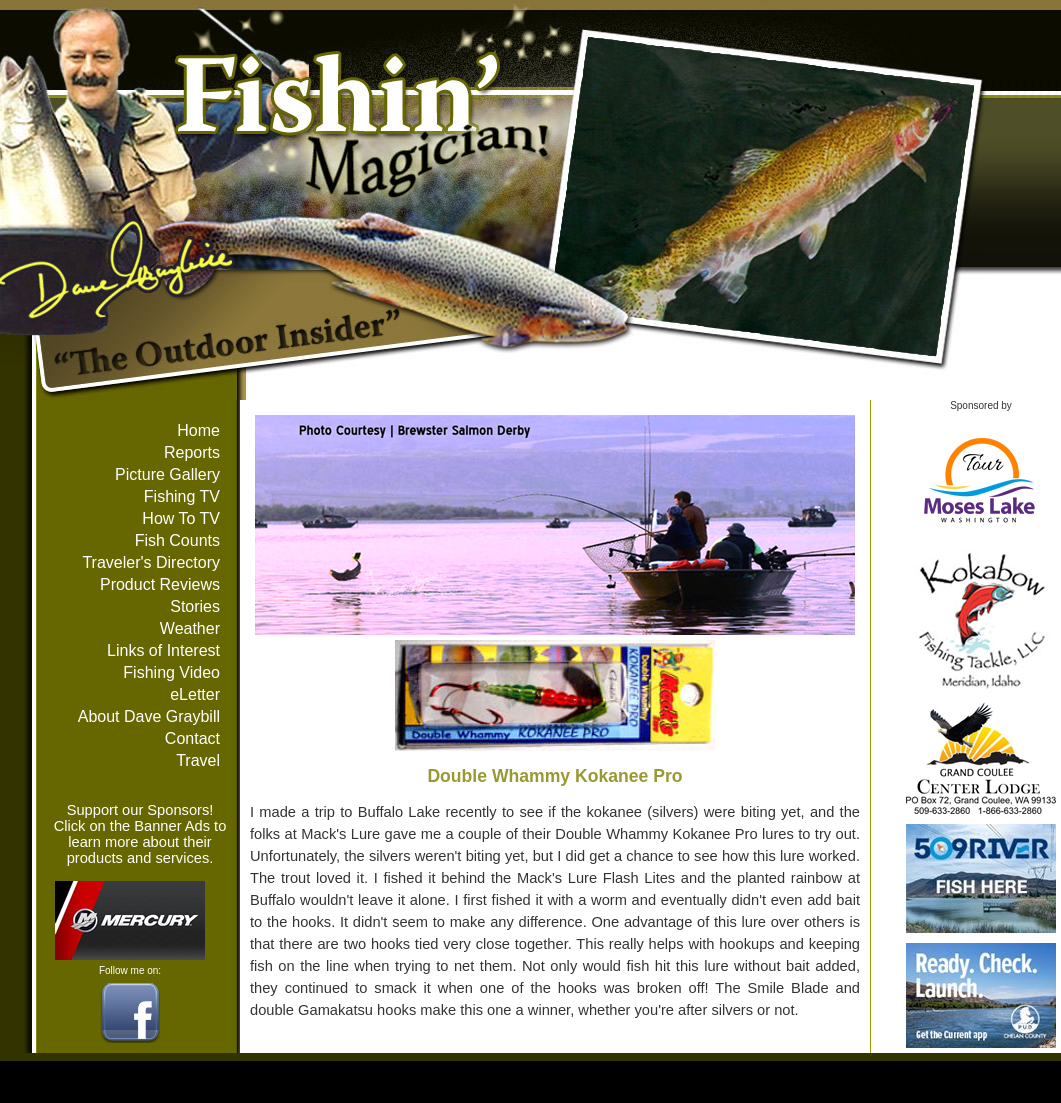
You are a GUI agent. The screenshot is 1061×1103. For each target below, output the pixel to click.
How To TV (181, 518)
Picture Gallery (167, 474)
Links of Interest (163, 650)
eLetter (195, 694)
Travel (198, 760)
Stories (195, 606)
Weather (190, 628)
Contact (192, 738)
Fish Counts (177, 540)
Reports (192, 452)
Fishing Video (171, 672)
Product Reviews (160, 584)
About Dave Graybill (149, 716)
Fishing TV (182, 496)
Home (198, 430)
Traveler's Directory (151, 562)
